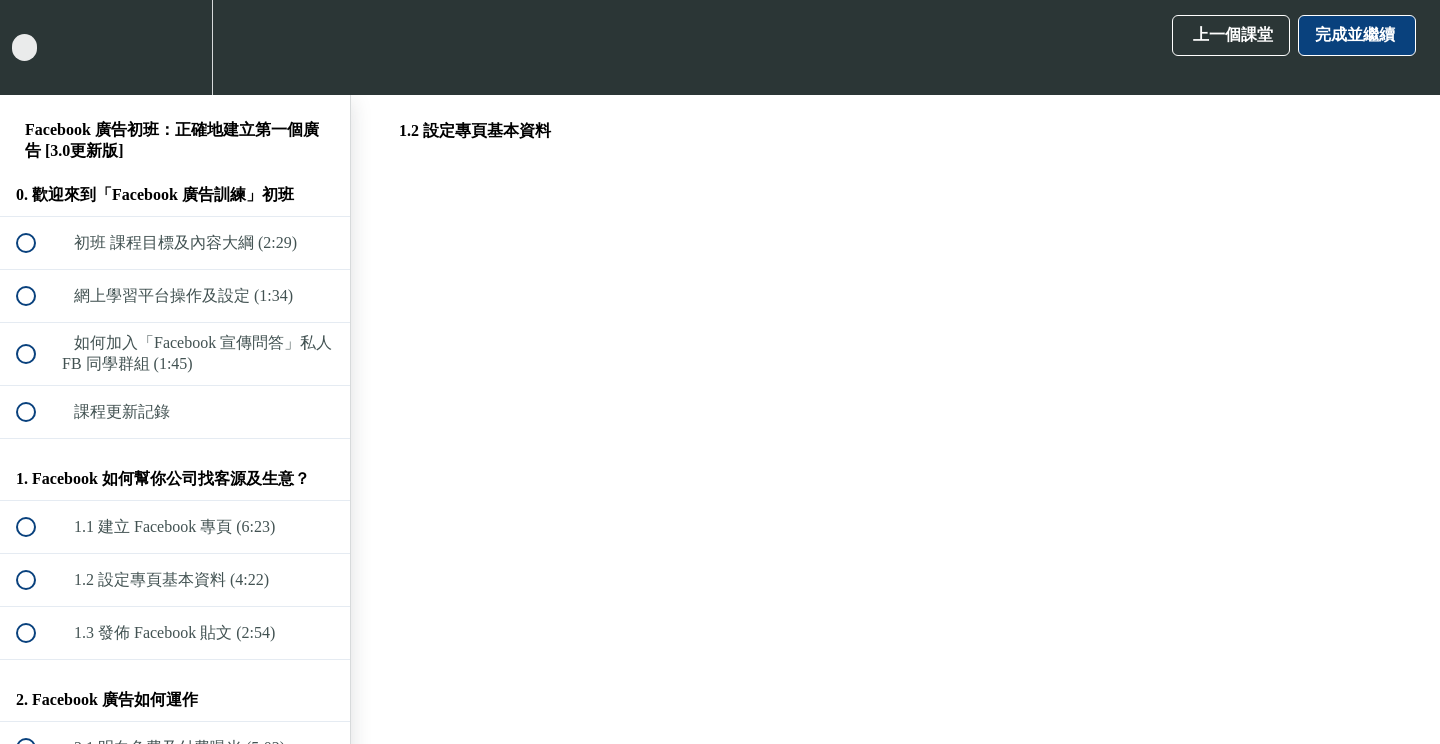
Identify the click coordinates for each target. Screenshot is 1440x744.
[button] (37, 47)
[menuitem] (175, 47)
